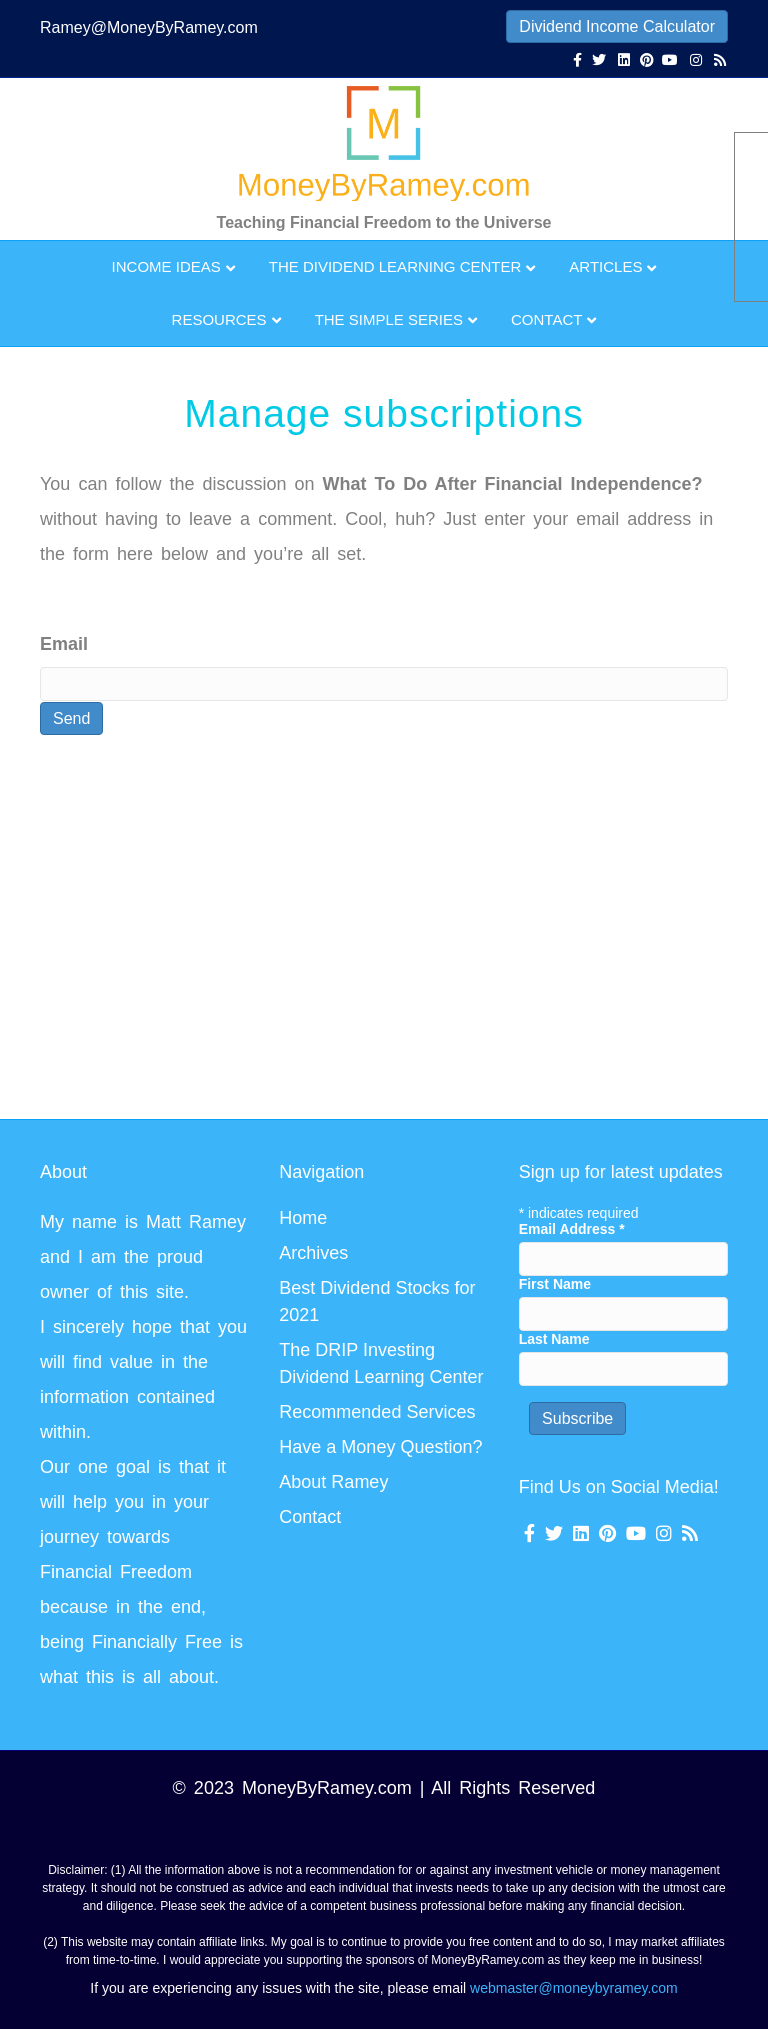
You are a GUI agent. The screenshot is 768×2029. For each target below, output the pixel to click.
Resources (219, 319)
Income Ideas (166, 266)
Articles (605, 266)
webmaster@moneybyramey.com (574, 1988)
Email (64, 644)
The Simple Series (389, 319)
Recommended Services (377, 1412)
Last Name (554, 1339)
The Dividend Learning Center (395, 266)
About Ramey (333, 1482)
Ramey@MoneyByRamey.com (149, 27)
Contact (546, 319)
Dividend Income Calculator (617, 26)
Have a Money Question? (380, 1447)
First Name (555, 1284)
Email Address (572, 1229)
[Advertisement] (274, 931)
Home (303, 1218)
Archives (313, 1253)
